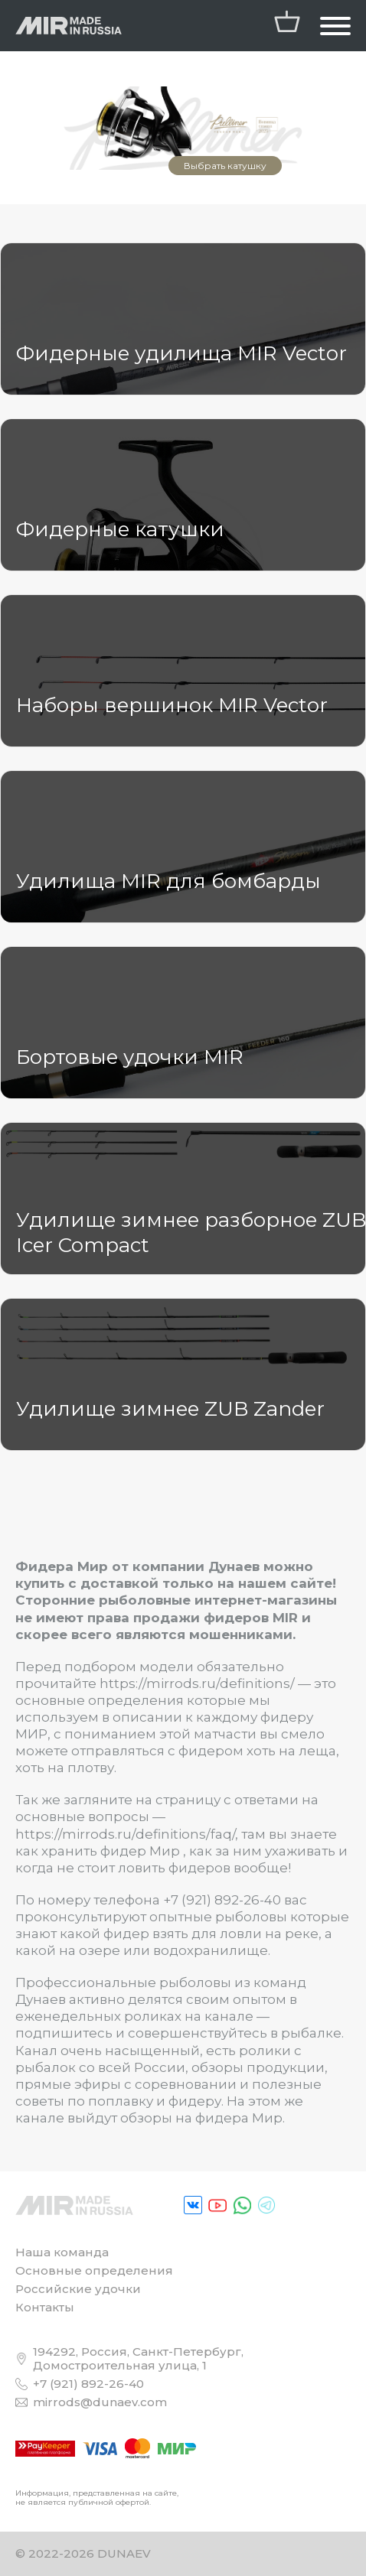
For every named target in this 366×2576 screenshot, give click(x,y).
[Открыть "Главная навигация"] (335, 26)
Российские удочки (78, 2289)
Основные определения (94, 2270)
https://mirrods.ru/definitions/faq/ (125, 1834)
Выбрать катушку (225, 165)
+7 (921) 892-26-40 (222, 1900)
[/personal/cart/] (287, 26)
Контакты (44, 2307)
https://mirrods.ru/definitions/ (197, 1683)
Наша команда (62, 2252)
